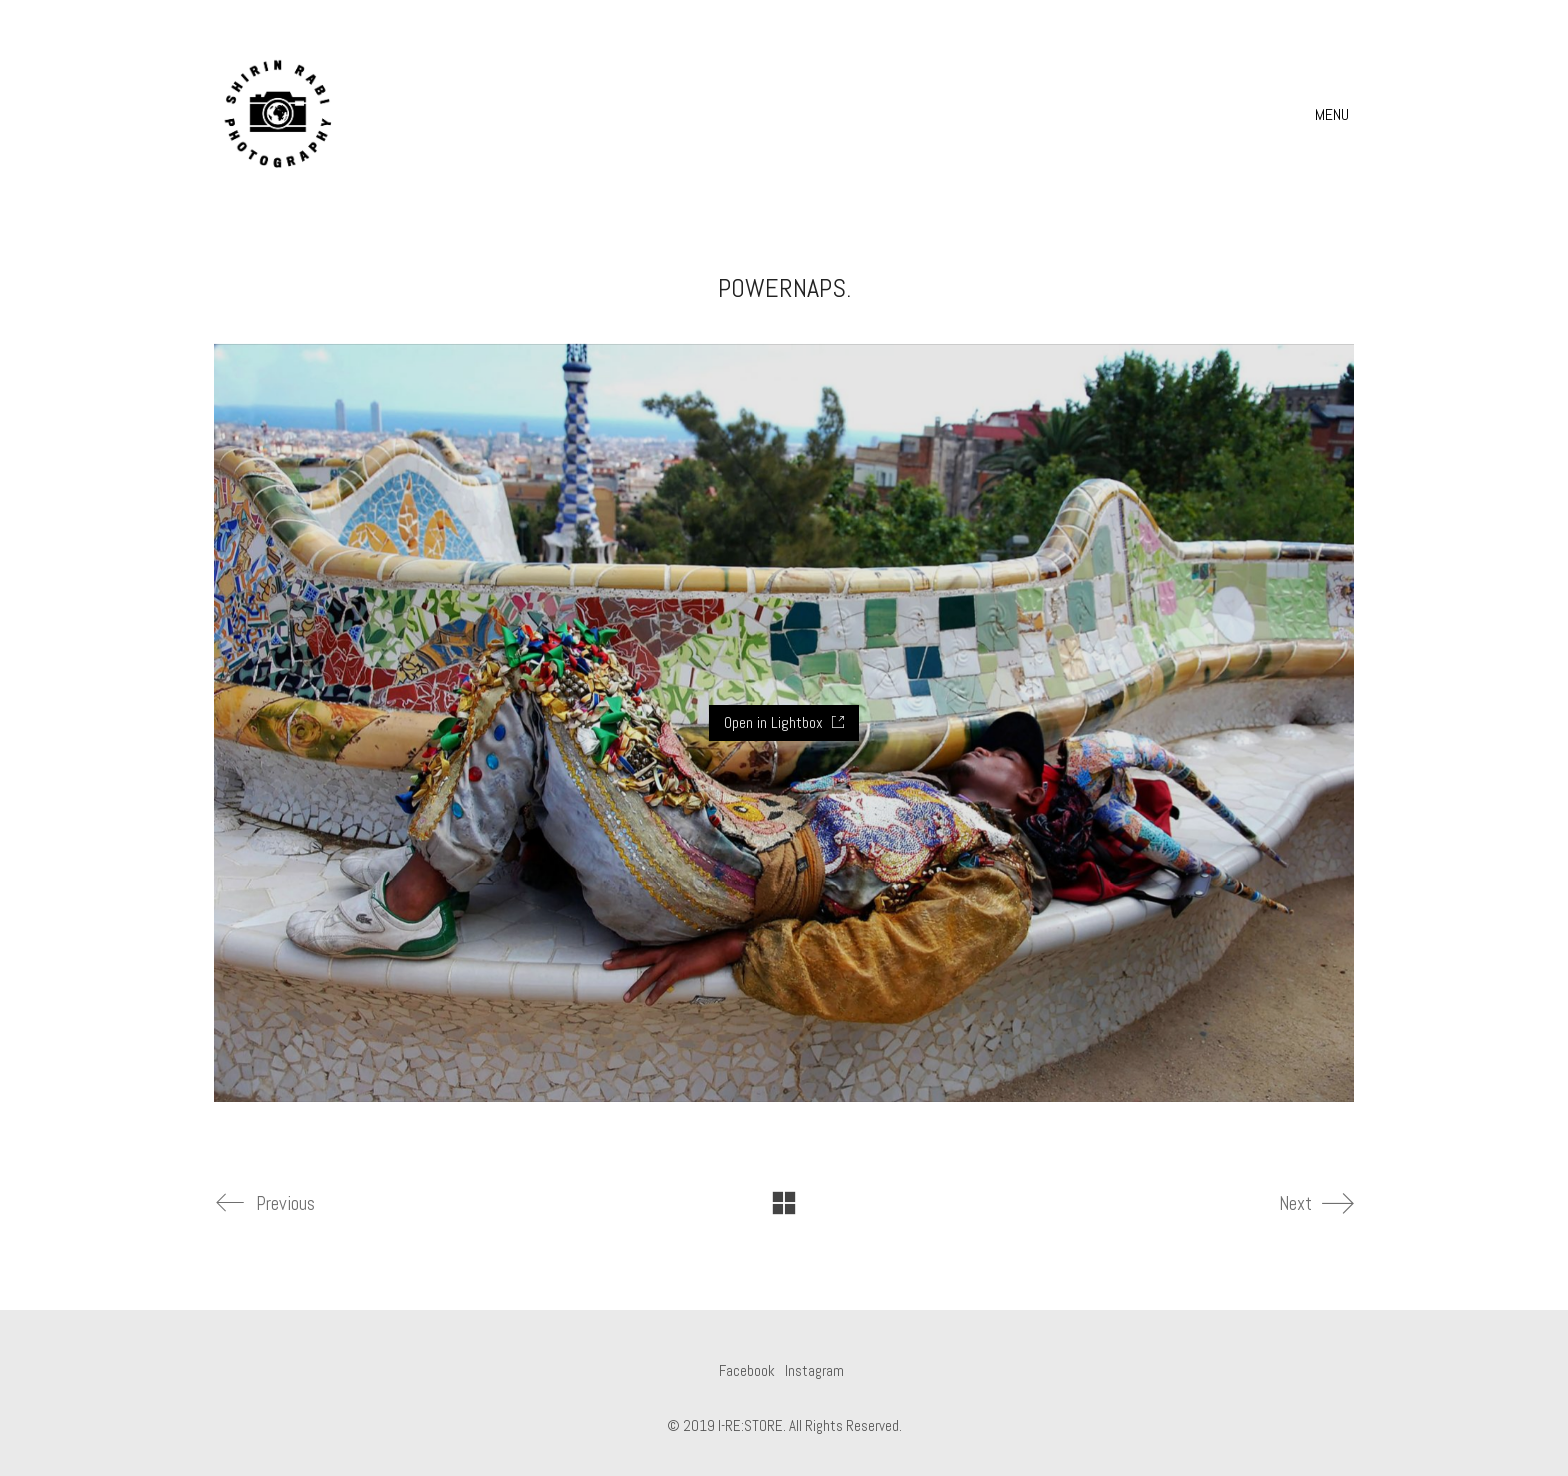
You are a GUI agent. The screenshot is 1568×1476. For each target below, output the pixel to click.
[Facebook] (747, 1371)
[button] (1334, 115)
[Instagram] (814, 1371)
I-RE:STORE (750, 1425)
